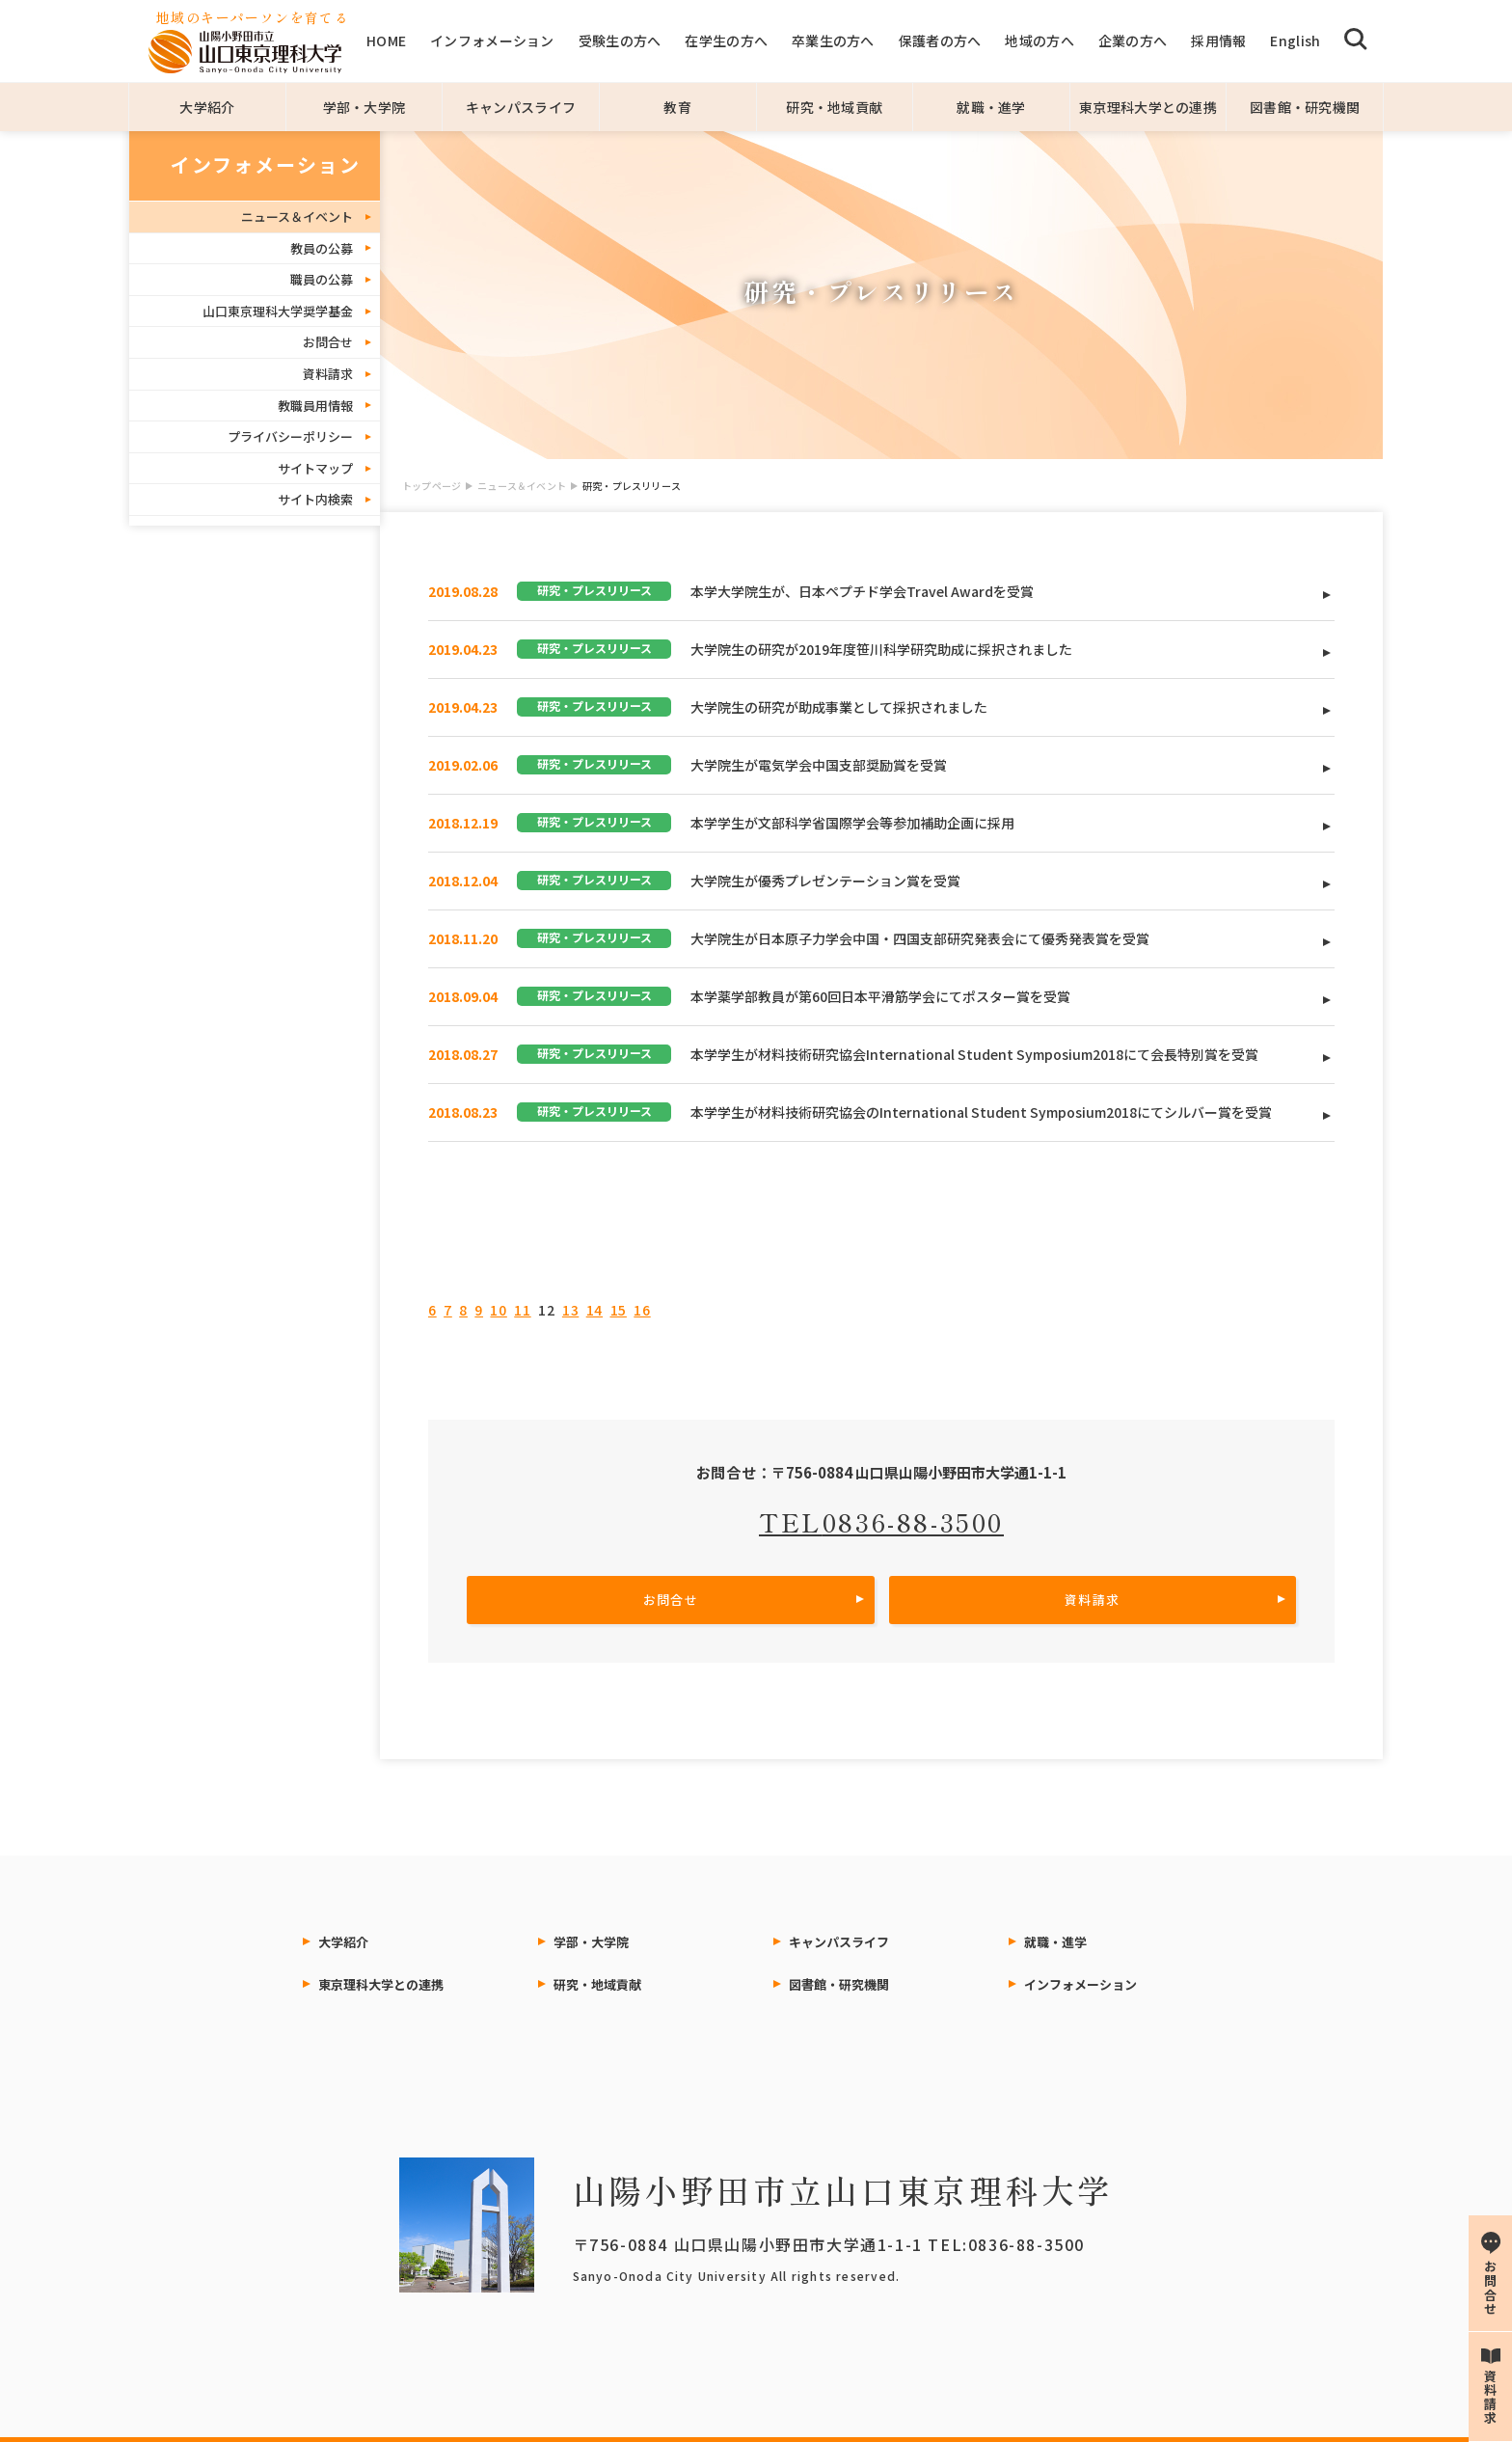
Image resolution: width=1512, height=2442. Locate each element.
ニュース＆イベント (521, 485)
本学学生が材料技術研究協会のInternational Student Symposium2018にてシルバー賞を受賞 (981, 1112)
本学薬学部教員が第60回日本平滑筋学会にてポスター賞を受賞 (880, 996)
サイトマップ (315, 468)
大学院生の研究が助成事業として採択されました (838, 707)
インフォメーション (492, 40)
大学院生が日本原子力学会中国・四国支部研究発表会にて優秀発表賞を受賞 (919, 938)
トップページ (431, 485)
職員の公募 (321, 279)
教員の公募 (321, 248)
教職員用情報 (315, 405)
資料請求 (328, 374)
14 (594, 1309)
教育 (677, 107)
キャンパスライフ (521, 107)
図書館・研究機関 (1305, 107)
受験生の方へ (620, 40)
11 (522, 1309)
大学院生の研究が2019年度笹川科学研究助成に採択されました (881, 649)
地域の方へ (1039, 40)
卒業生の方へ (833, 40)
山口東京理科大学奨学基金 (277, 311)
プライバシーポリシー (290, 436)
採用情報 (1218, 40)
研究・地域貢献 (834, 107)
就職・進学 (991, 107)
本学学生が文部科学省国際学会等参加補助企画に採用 (852, 822)
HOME (386, 40)
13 (570, 1309)
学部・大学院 (364, 107)
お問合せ (328, 342)
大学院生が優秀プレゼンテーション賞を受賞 (825, 880)
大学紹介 (206, 107)
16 (642, 1309)
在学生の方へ (726, 40)
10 (498, 1309)
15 (618, 1309)
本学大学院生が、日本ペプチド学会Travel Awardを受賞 (862, 591)
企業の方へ (1132, 40)
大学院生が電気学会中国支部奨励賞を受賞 (818, 764)
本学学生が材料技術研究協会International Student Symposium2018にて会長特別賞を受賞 (974, 1054)
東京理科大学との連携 (1148, 107)
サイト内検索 (315, 499)
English (1295, 40)
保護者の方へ (940, 40)
